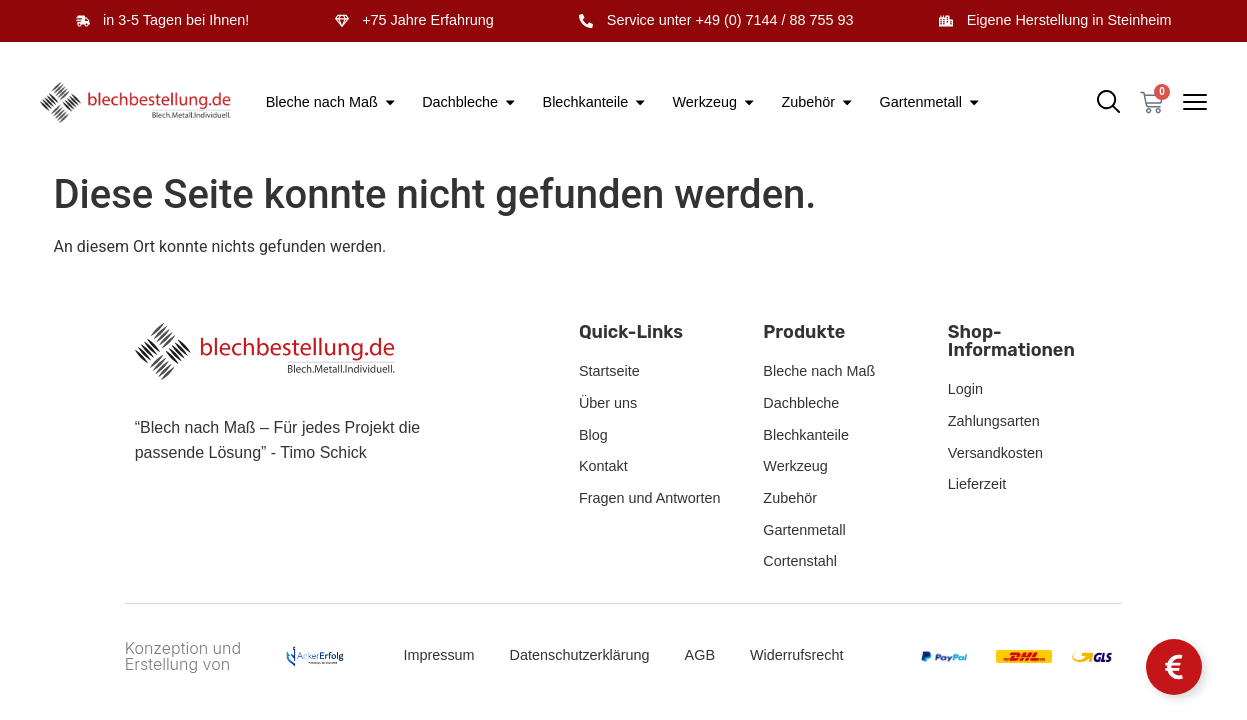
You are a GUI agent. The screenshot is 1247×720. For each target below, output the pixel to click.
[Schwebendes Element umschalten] (1174, 667)
